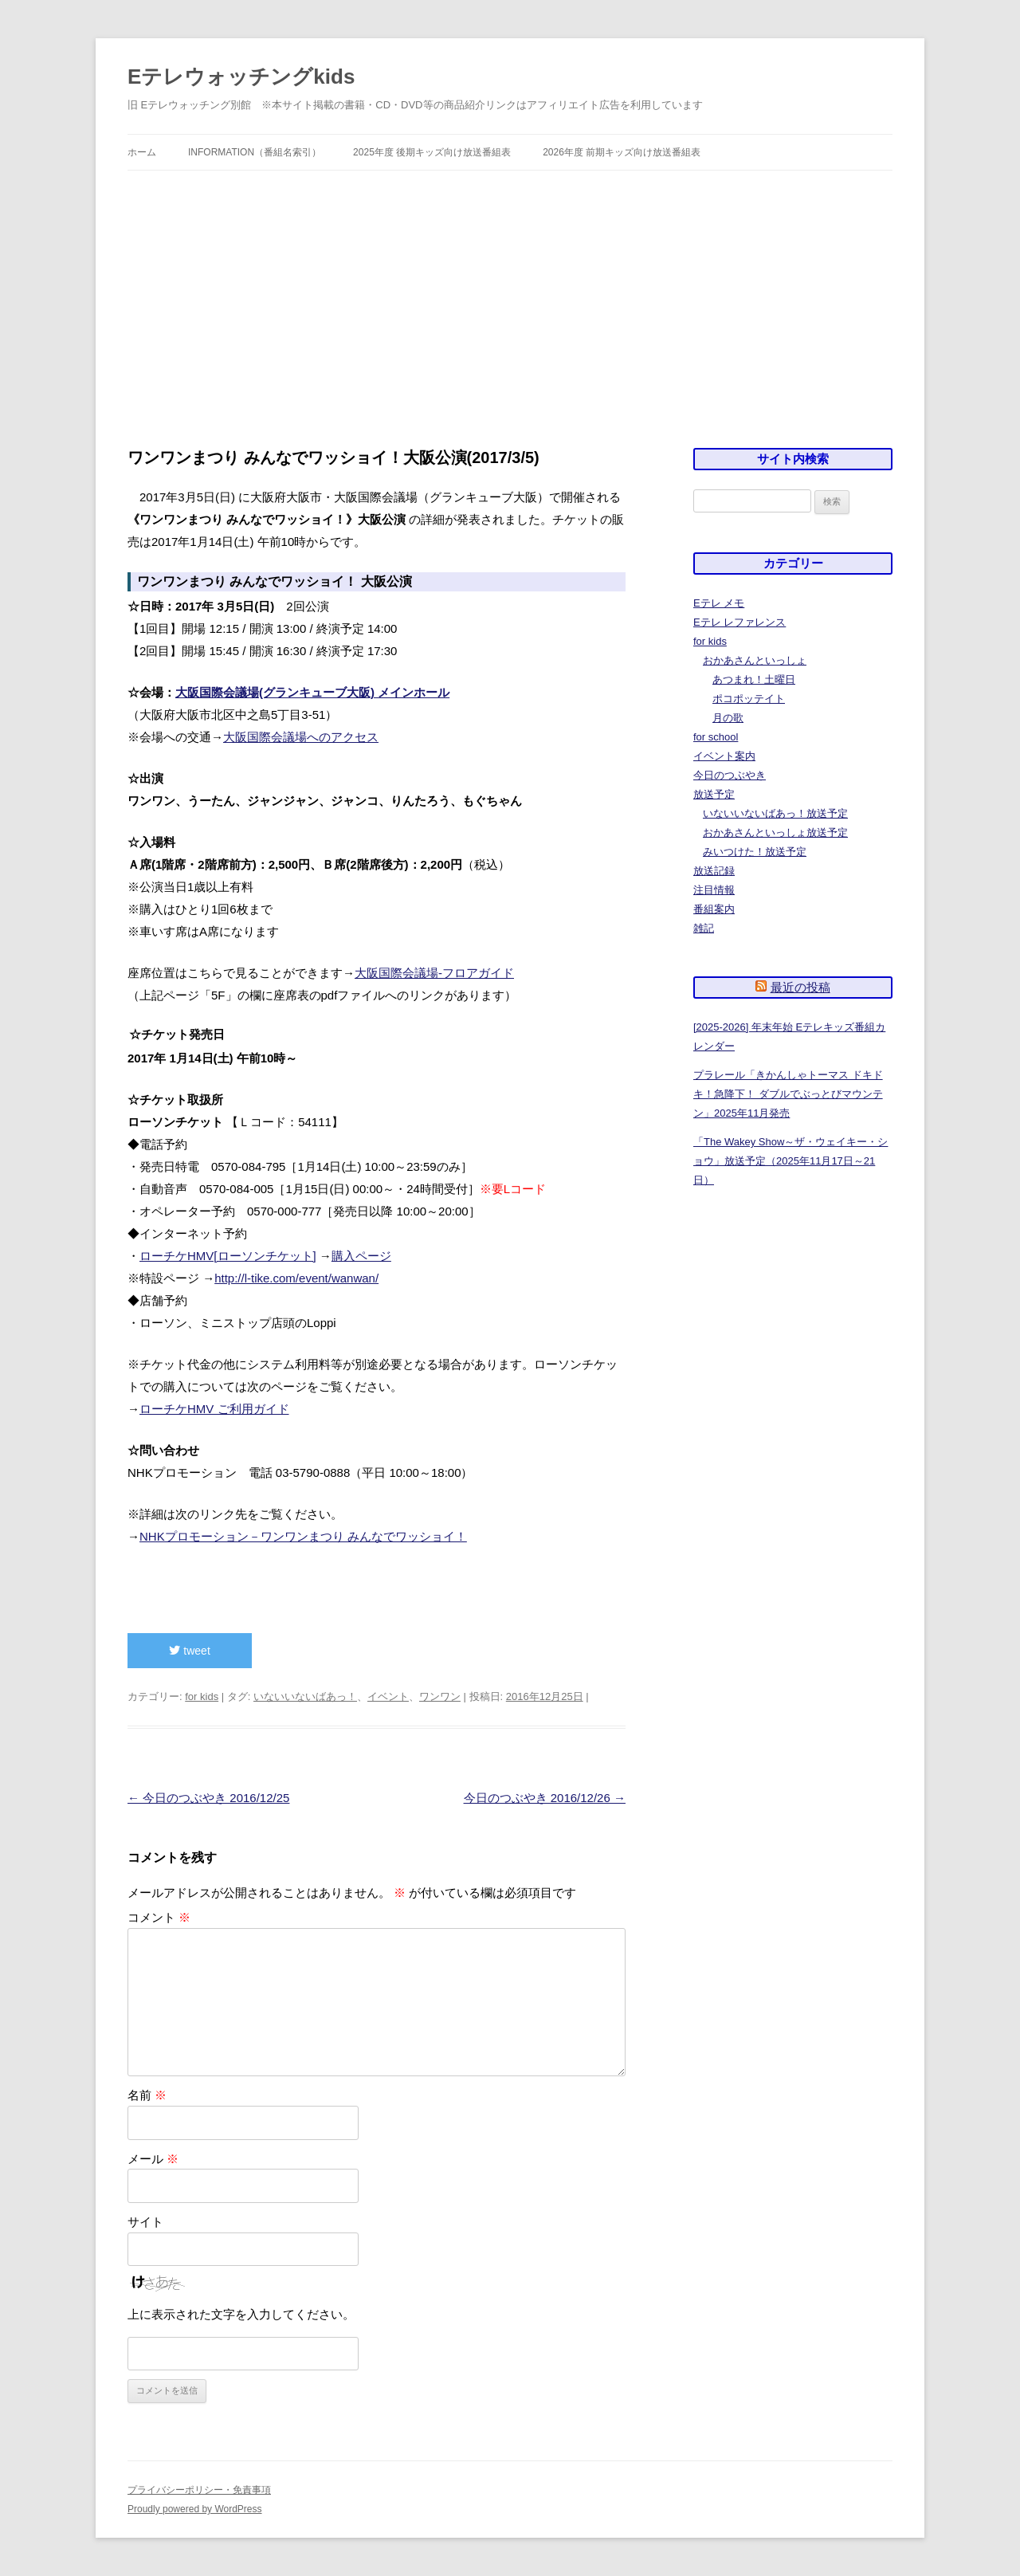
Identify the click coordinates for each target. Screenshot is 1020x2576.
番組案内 (714, 909)
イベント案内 (724, 756)
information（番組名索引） (254, 152)
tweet (189, 1650)
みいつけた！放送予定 (754, 852)
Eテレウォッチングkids (241, 76)
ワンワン (440, 1696)
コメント (159, 1917)
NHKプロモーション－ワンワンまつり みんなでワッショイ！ (303, 1536)
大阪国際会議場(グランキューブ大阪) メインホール (312, 692)
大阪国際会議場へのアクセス (301, 737)
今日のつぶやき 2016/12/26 (545, 1797)
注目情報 (714, 890)
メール (153, 2159)
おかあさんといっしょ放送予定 (775, 832)
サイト (145, 2221)
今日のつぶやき (729, 775)
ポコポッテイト (748, 699)
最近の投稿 (800, 987)
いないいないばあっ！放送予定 (775, 813)
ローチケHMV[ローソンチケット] (227, 1255)
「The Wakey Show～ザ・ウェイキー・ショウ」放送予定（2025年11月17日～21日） (790, 1161)
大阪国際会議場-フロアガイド (434, 973)
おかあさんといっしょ (754, 660)
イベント (388, 1696)
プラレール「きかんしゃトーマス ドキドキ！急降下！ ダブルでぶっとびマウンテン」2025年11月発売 (788, 1094)
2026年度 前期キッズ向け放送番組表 (621, 152)
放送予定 (714, 794)
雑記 (703, 928)
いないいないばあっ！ (305, 1696)
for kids (201, 1696)
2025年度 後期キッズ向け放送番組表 (432, 152)
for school (715, 737)
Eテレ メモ (718, 603)
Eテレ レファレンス (739, 622)
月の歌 (727, 718)
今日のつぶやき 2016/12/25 (208, 1797)
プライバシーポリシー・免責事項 (199, 2490)
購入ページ (361, 1255)
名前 (147, 2095)
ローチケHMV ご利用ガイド (214, 1409)
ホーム (142, 152)
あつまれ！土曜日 (753, 679)
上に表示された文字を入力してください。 (241, 2314)
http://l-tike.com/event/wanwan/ (296, 1278)
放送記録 (714, 871)
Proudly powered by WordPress (195, 2509)
